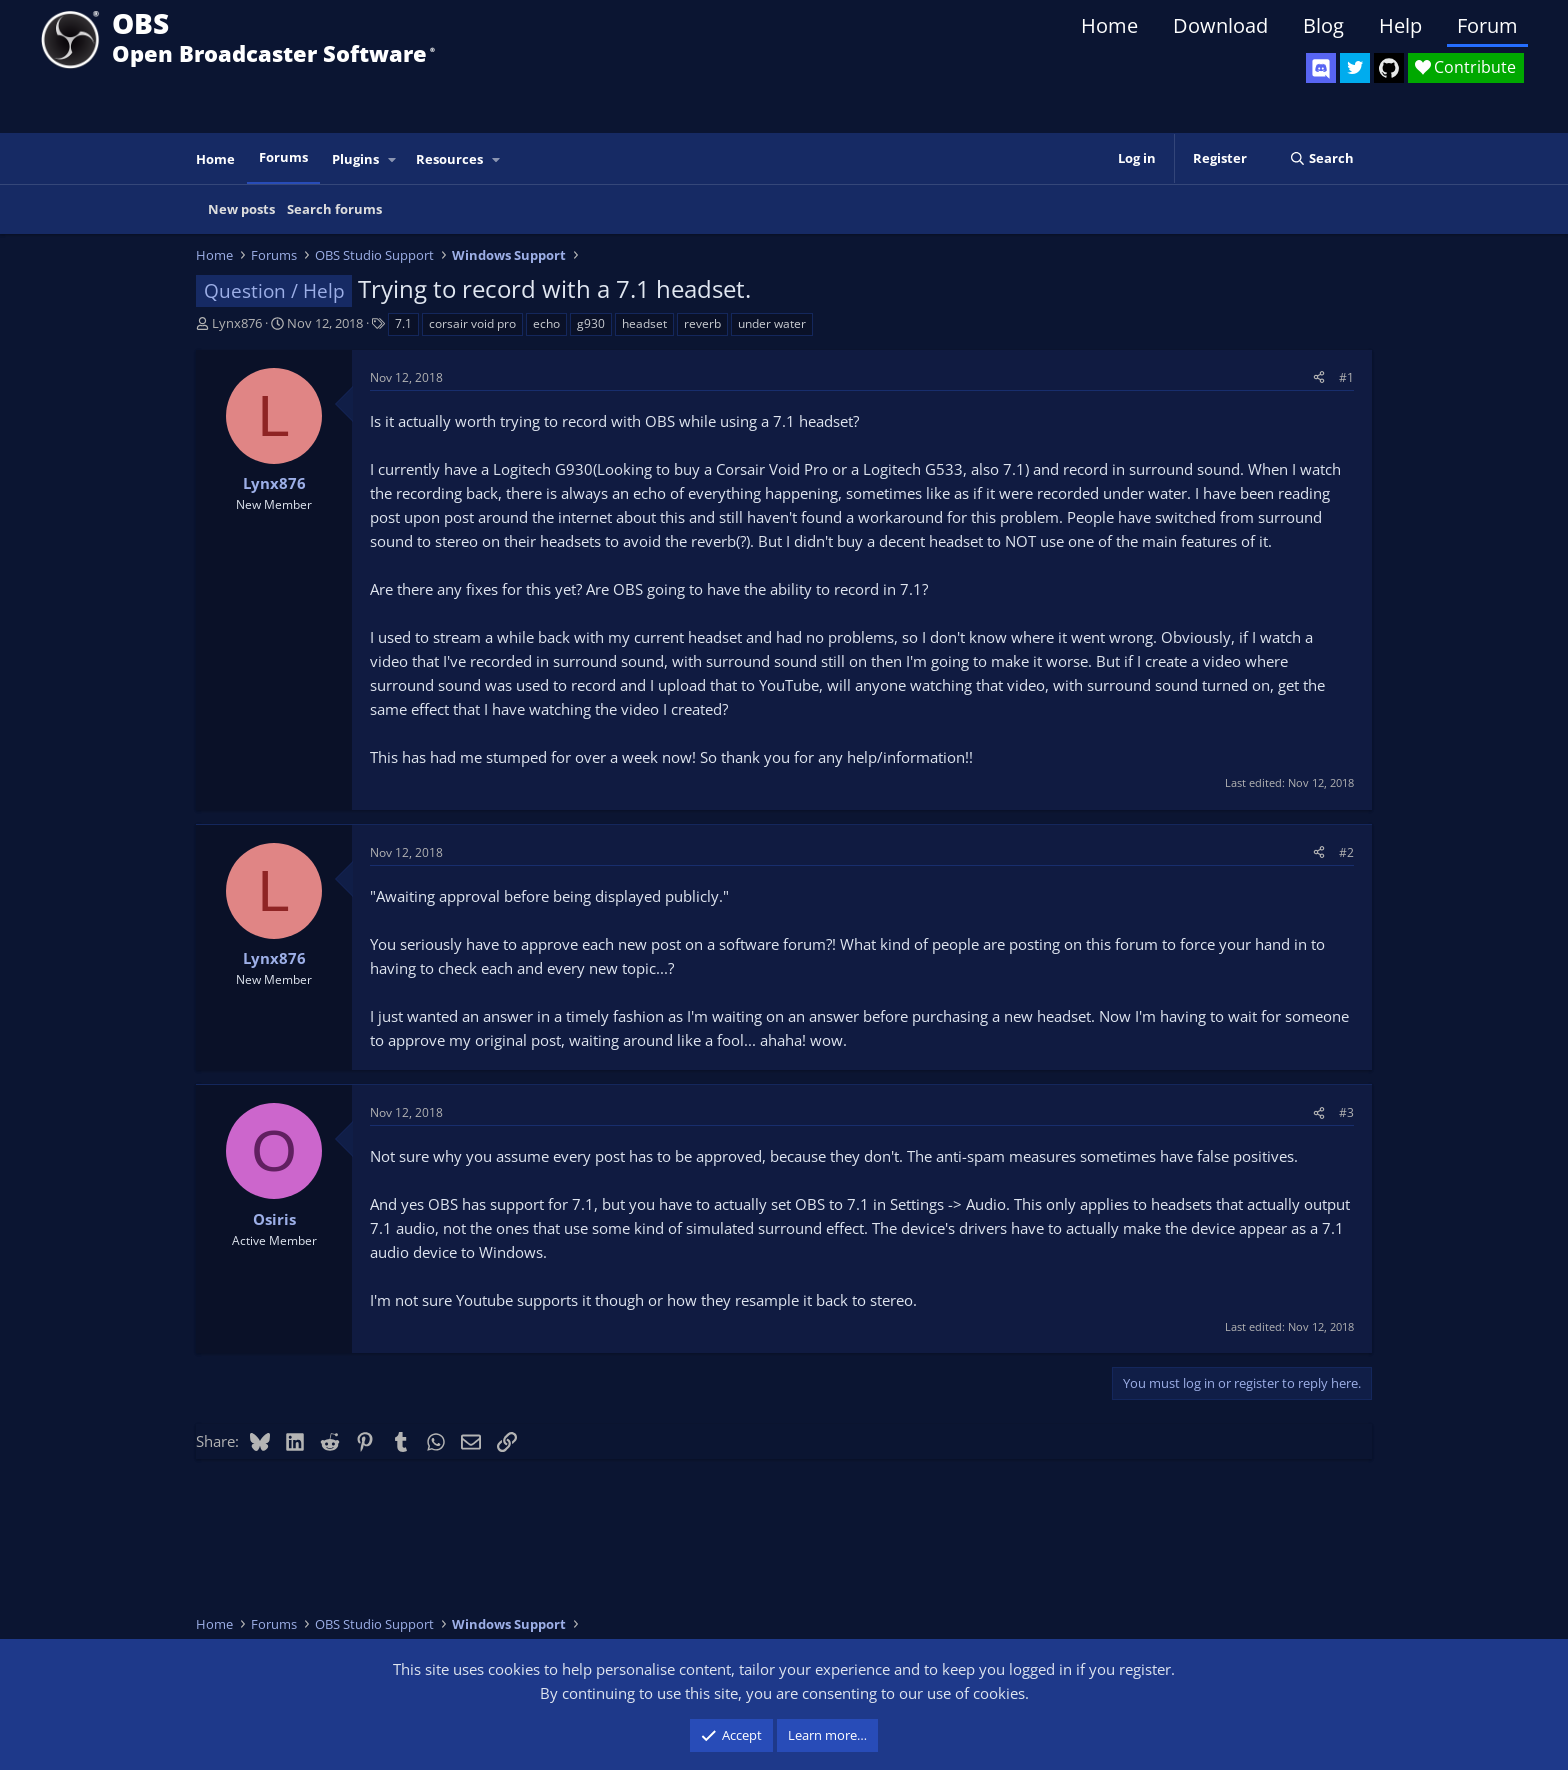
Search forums (334, 209)
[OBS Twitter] (1355, 68)
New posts (241, 209)
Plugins (355, 159)
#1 (1346, 377)
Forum (1487, 25)
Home (1109, 25)
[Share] (1319, 377)
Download (1220, 25)
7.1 (403, 323)
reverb (702, 323)
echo (546, 323)
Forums (283, 157)
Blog (1323, 25)
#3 (1346, 1112)
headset (644, 323)
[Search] (1321, 158)
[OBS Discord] (1321, 68)
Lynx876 (237, 323)
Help (1400, 25)
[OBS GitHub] (1389, 68)
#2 (1346, 852)
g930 (591, 323)
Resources (449, 159)
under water (772, 323)
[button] (393, 159)
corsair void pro (472, 323)
